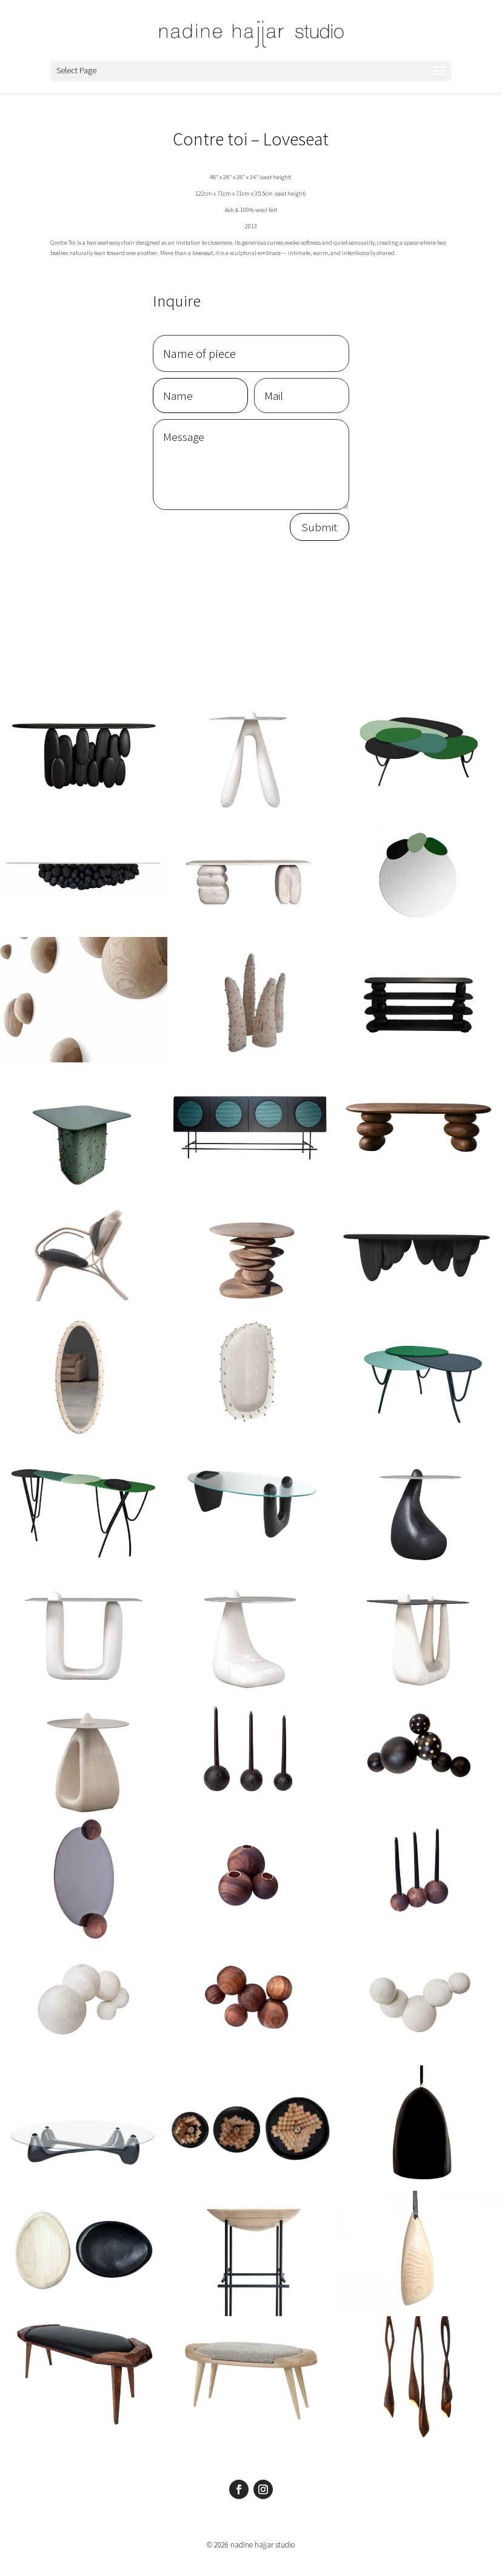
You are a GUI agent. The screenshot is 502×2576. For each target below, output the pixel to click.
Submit (319, 527)
